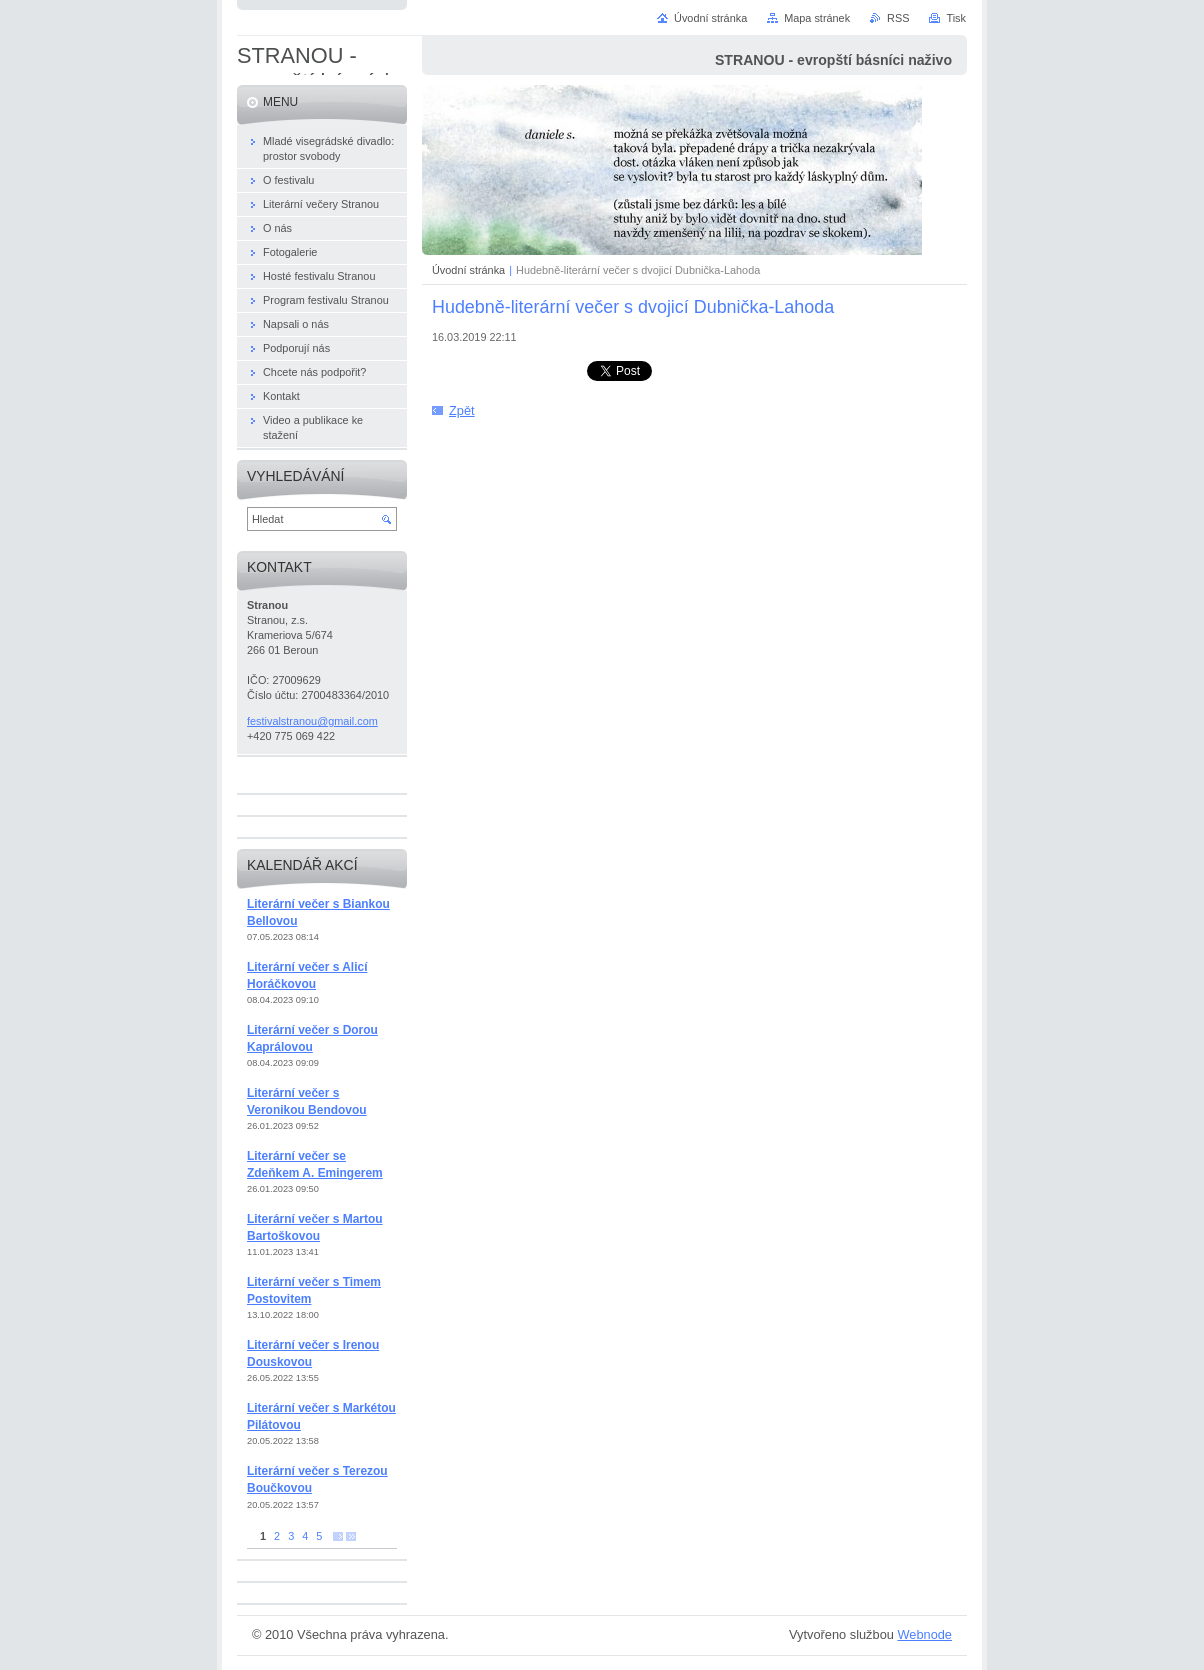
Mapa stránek (817, 18)
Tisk (956, 18)
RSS (898, 18)
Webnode (924, 1634)
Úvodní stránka (468, 270)
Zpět (462, 410)
